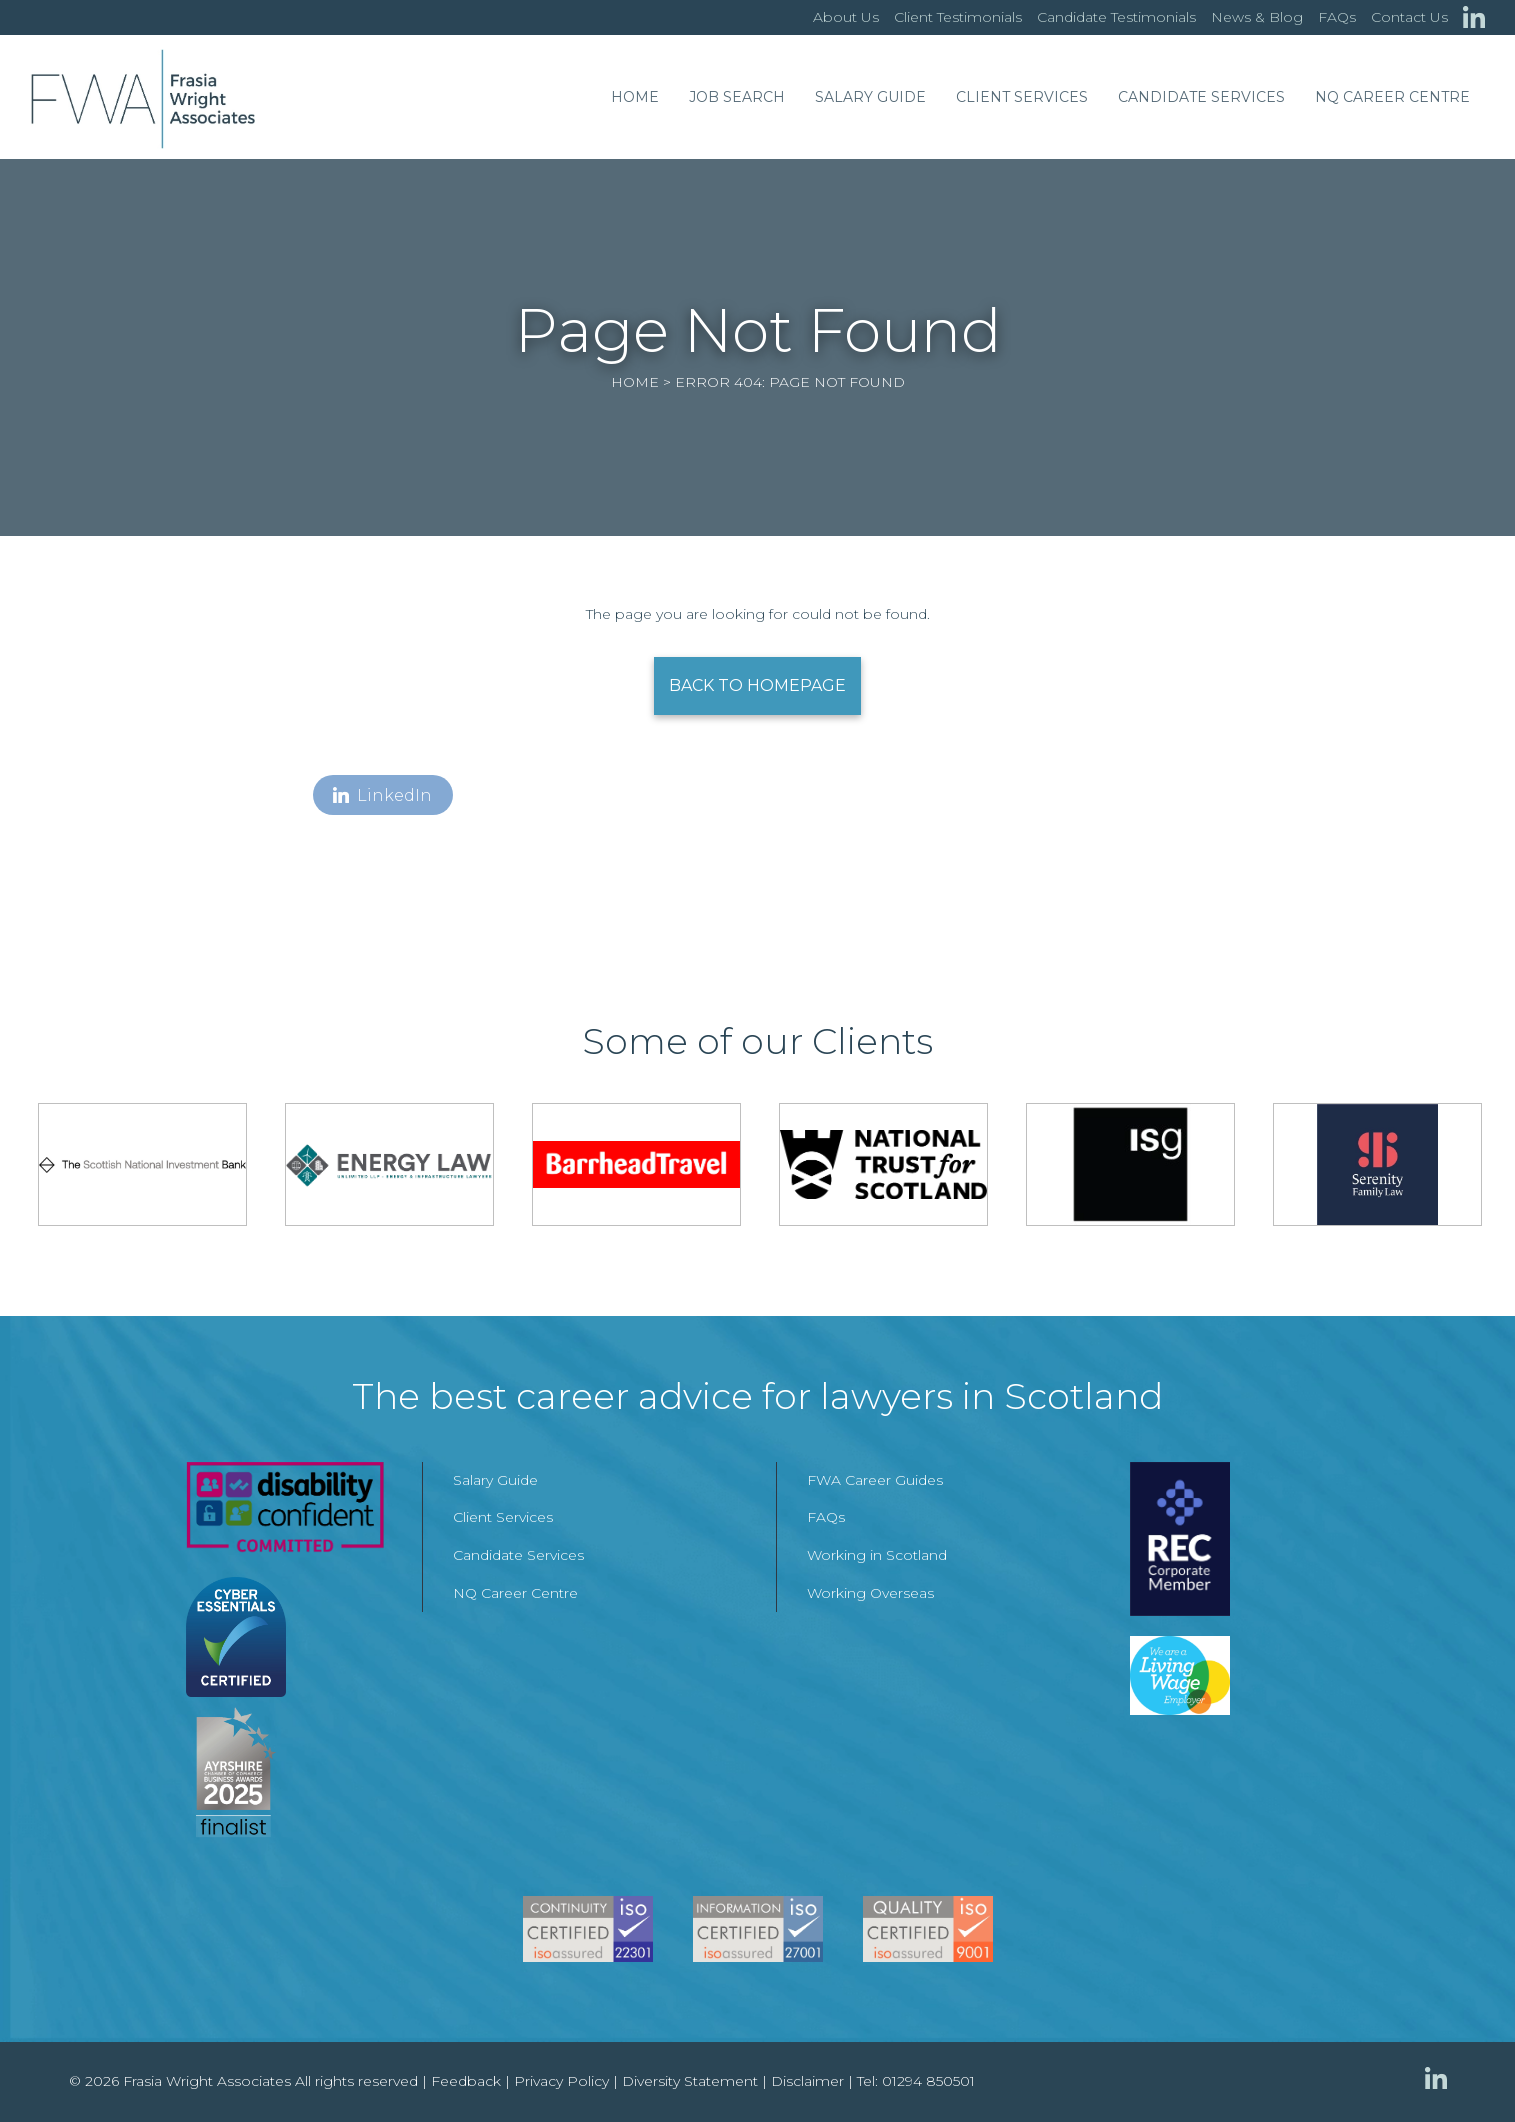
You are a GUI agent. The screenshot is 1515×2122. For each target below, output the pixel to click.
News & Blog (1257, 17)
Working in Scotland (877, 1555)
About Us (846, 17)
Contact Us (1409, 17)
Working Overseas (870, 1593)
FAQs (1337, 17)
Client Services (1022, 97)
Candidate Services (1201, 97)
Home (635, 97)
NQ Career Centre (1392, 97)
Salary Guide (870, 97)
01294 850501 (928, 2081)
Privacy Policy (561, 2081)
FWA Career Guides (875, 1480)
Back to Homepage (757, 685)
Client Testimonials (958, 17)
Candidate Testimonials (1116, 17)
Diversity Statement (690, 2081)
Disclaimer (807, 2081)
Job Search (737, 97)
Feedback (466, 2081)
